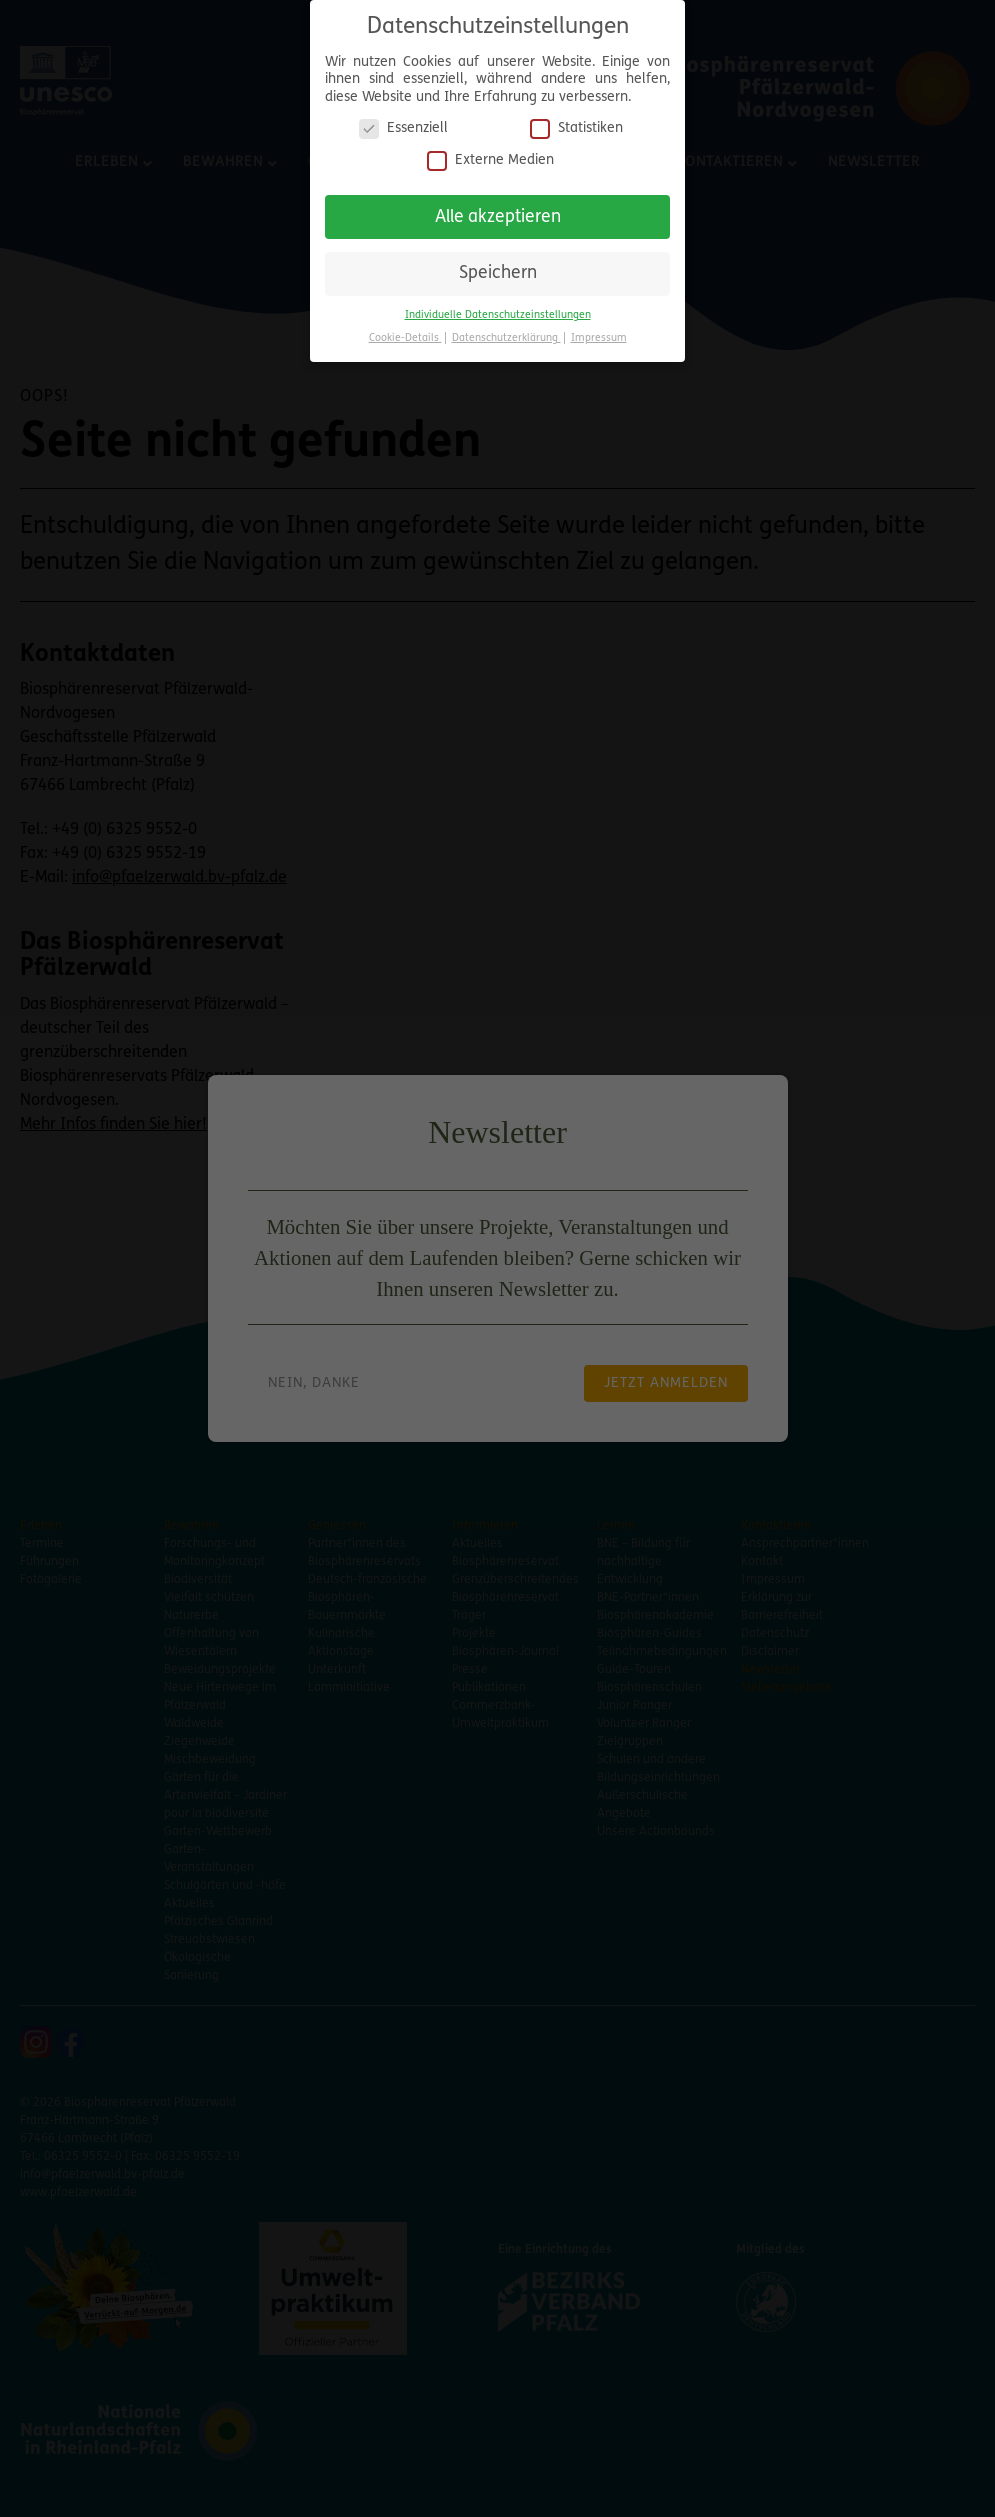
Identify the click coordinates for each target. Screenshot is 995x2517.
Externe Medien (490, 153)
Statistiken (576, 121)
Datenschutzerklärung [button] (506, 331)
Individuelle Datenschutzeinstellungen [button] (498, 308)
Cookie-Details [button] (405, 331)
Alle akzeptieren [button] (498, 209)
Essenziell (403, 121)
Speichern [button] (498, 266)
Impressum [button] (599, 331)
